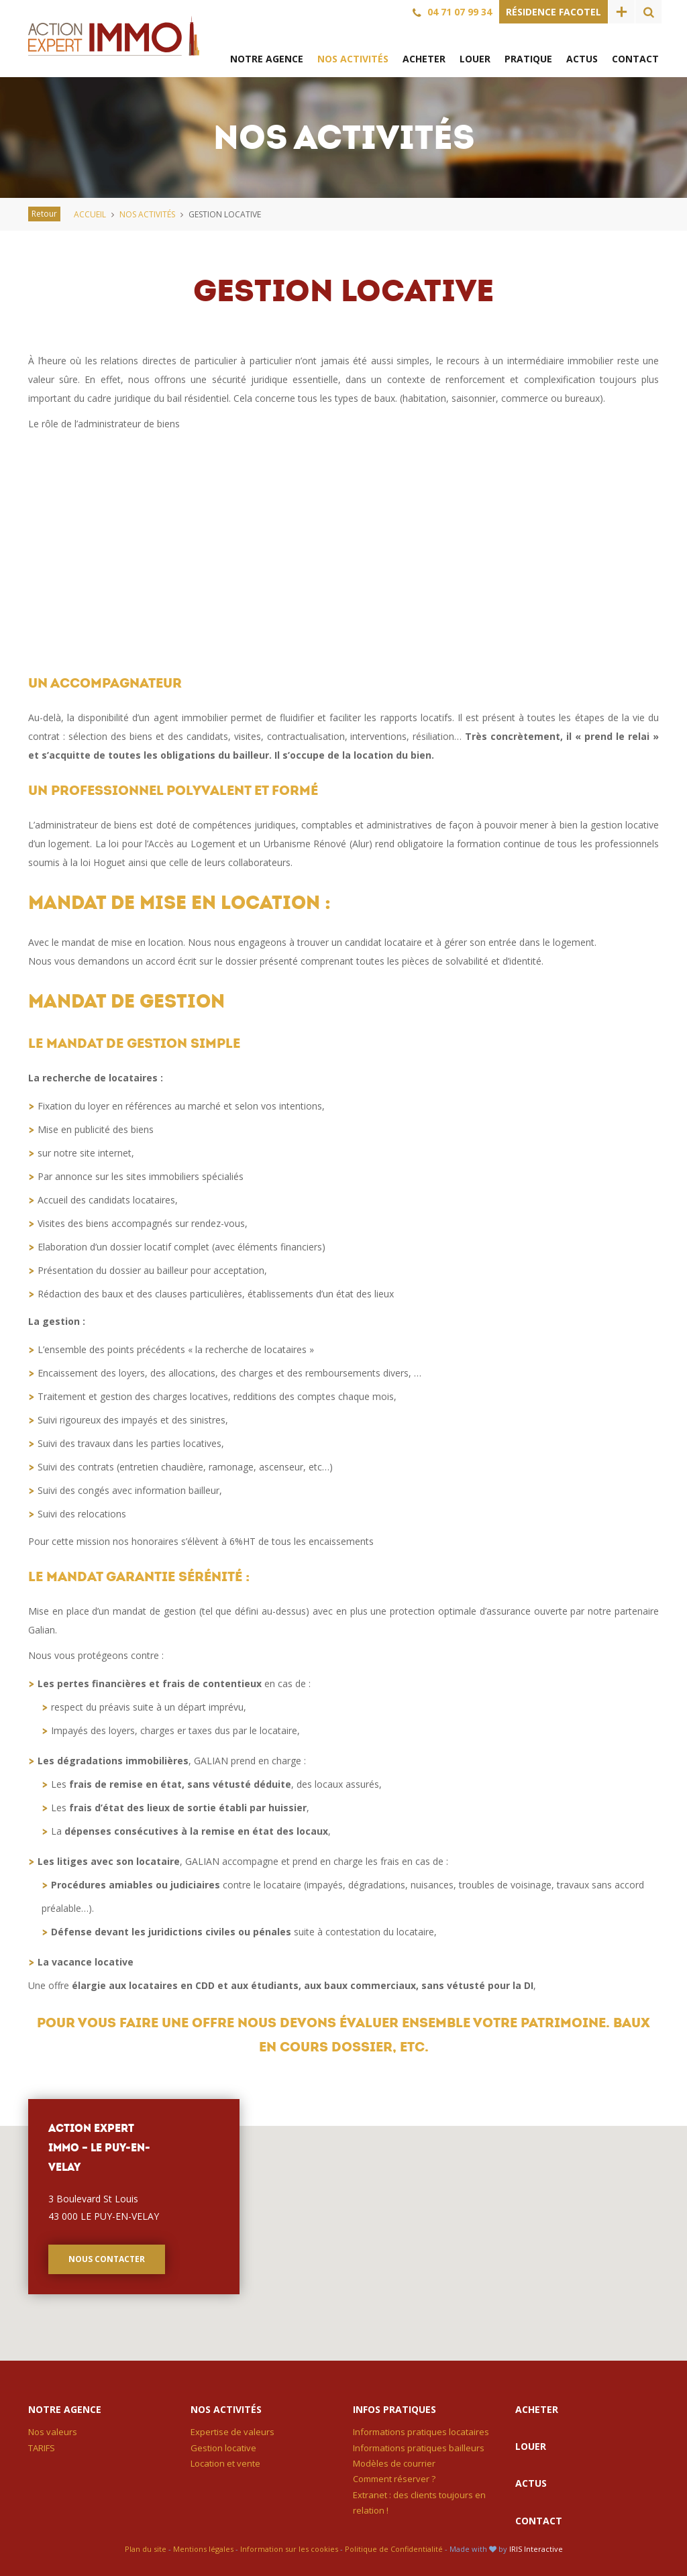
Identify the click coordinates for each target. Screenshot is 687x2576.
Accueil (90, 214)
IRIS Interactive (536, 2549)
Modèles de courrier (394, 2463)
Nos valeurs (52, 2432)
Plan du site (145, 2549)
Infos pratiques (394, 2409)
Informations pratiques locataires (421, 2432)
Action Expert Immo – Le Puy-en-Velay (113, 36)
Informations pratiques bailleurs (418, 2448)
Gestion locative (223, 2448)
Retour (44, 213)
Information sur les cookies (289, 2549)
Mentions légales (203, 2549)
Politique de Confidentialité (394, 2549)
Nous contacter (106, 2259)
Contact (635, 58)
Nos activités (352, 58)
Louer (475, 58)
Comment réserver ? (394, 2479)
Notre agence (266, 58)
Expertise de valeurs (232, 2432)
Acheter (424, 58)
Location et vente (225, 2463)
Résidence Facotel (553, 11)
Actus (582, 58)
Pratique (528, 58)
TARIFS (41, 2448)
